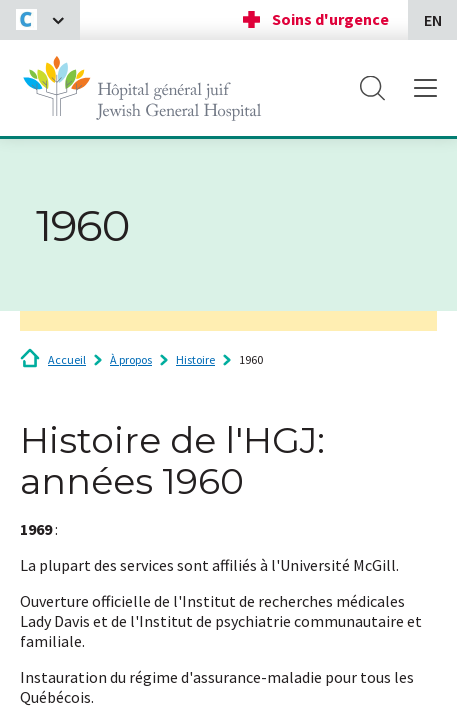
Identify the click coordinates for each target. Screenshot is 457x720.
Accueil (67, 359)
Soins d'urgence (330, 19)
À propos (131, 359)
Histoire (195, 359)
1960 (251, 359)
